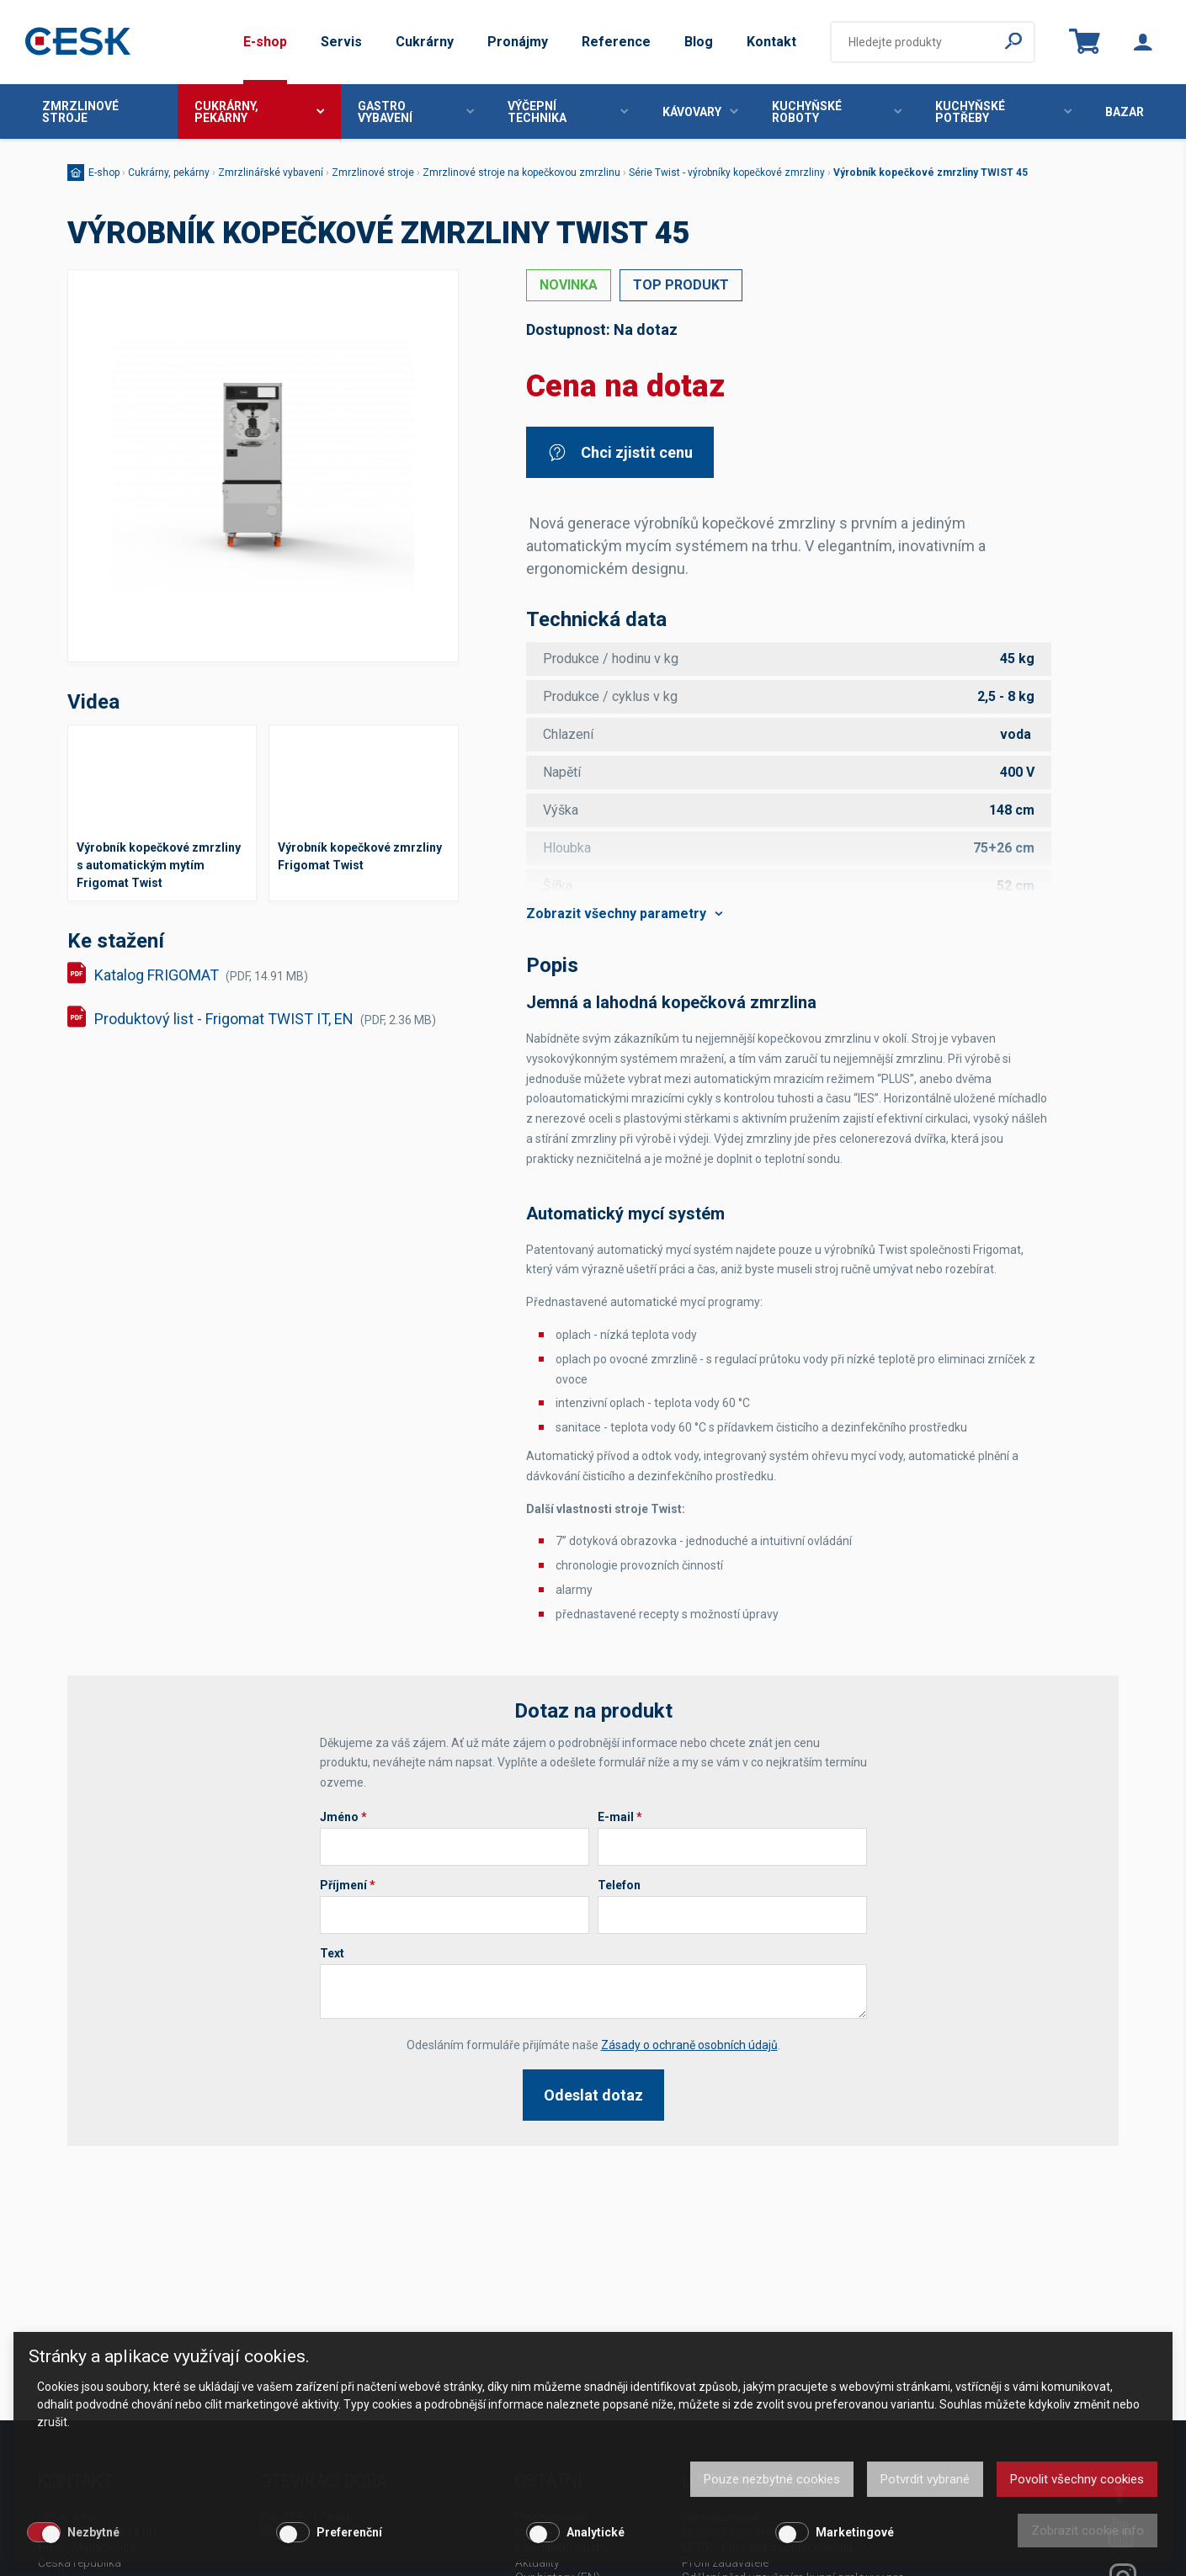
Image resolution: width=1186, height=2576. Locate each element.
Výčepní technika (568, 112)
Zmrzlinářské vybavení (270, 172)
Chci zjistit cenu (620, 452)
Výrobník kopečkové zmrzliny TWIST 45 (930, 172)
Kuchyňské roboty (836, 112)
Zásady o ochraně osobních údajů (689, 2045)
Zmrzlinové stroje (80, 112)
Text (332, 1953)
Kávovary (700, 112)
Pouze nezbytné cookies (772, 2479)
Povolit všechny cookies (1077, 2479)
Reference (616, 42)
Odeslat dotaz (593, 2095)
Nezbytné (93, 2532)
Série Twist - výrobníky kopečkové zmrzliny (727, 172)
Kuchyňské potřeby (1003, 112)
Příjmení (347, 1885)
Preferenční (349, 2532)
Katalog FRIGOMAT (201, 975)
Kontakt (771, 42)
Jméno (343, 1817)
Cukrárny (425, 42)
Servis (341, 42)
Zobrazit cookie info (1087, 2530)
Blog (698, 42)
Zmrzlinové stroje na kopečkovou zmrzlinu (521, 172)
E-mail (620, 1817)
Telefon (619, 1885)
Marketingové (855, 2532)
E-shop (265, 42)
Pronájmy (517, 42)
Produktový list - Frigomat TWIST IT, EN (265, 1019)
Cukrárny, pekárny (259, 112)
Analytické (595, 2532)
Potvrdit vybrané (925, 2479)
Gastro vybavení (416, 112)
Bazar (1124, 112)
